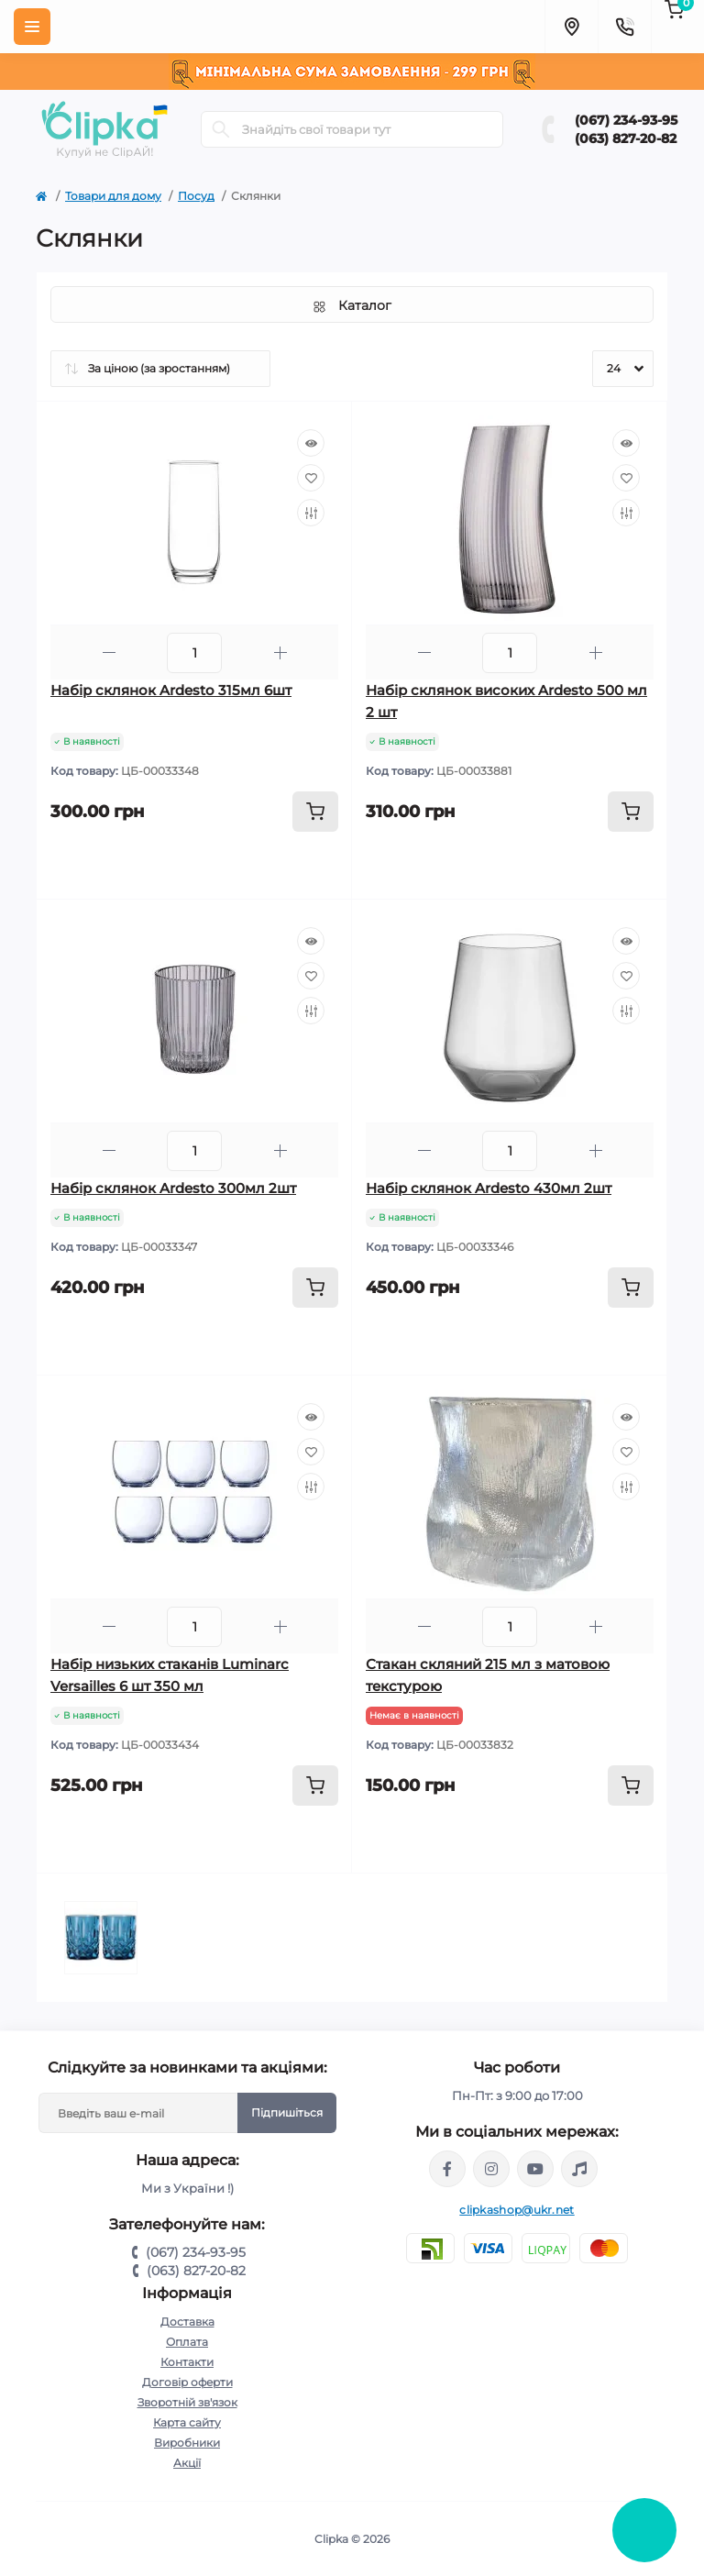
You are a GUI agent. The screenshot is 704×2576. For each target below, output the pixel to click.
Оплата (187, 2342)
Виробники (187, 2442)
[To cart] (315, 811)
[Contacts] (624, 26)
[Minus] (108, 652)
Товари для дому (113, 196)
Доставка (187, 2321)
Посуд (196, 196)
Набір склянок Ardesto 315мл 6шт (171, 690)
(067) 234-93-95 (626, 120)
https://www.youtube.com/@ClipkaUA (535, 2168)
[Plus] (280, 652)
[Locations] (571, 26)
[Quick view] (310, 443)
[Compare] (310, 512)
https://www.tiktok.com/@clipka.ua (579, 2168)
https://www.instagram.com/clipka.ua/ (491, 2168)
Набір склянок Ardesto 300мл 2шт (173, 1188)
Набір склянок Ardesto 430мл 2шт (488, 1188)
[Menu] (32, 26)
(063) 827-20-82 (625, 138)
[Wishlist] (310, 478)
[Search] (221, 129)
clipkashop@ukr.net (516, 2210)
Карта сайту (187, 2422)
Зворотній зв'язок (187, 2402)
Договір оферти (187, 2382)
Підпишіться (287, 2112)
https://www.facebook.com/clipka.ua (447, 2168)
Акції (187, 2463)
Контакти (187, 2362)
